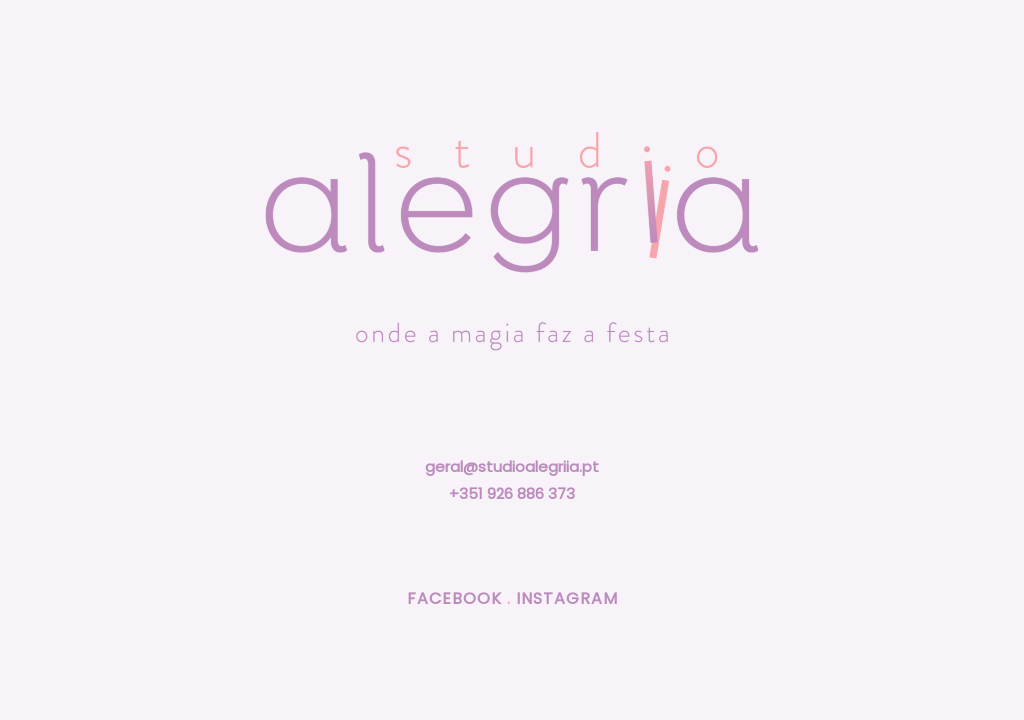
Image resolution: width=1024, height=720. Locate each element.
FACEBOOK (454, 598)
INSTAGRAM (567, 598)
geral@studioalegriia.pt (512, 466)
